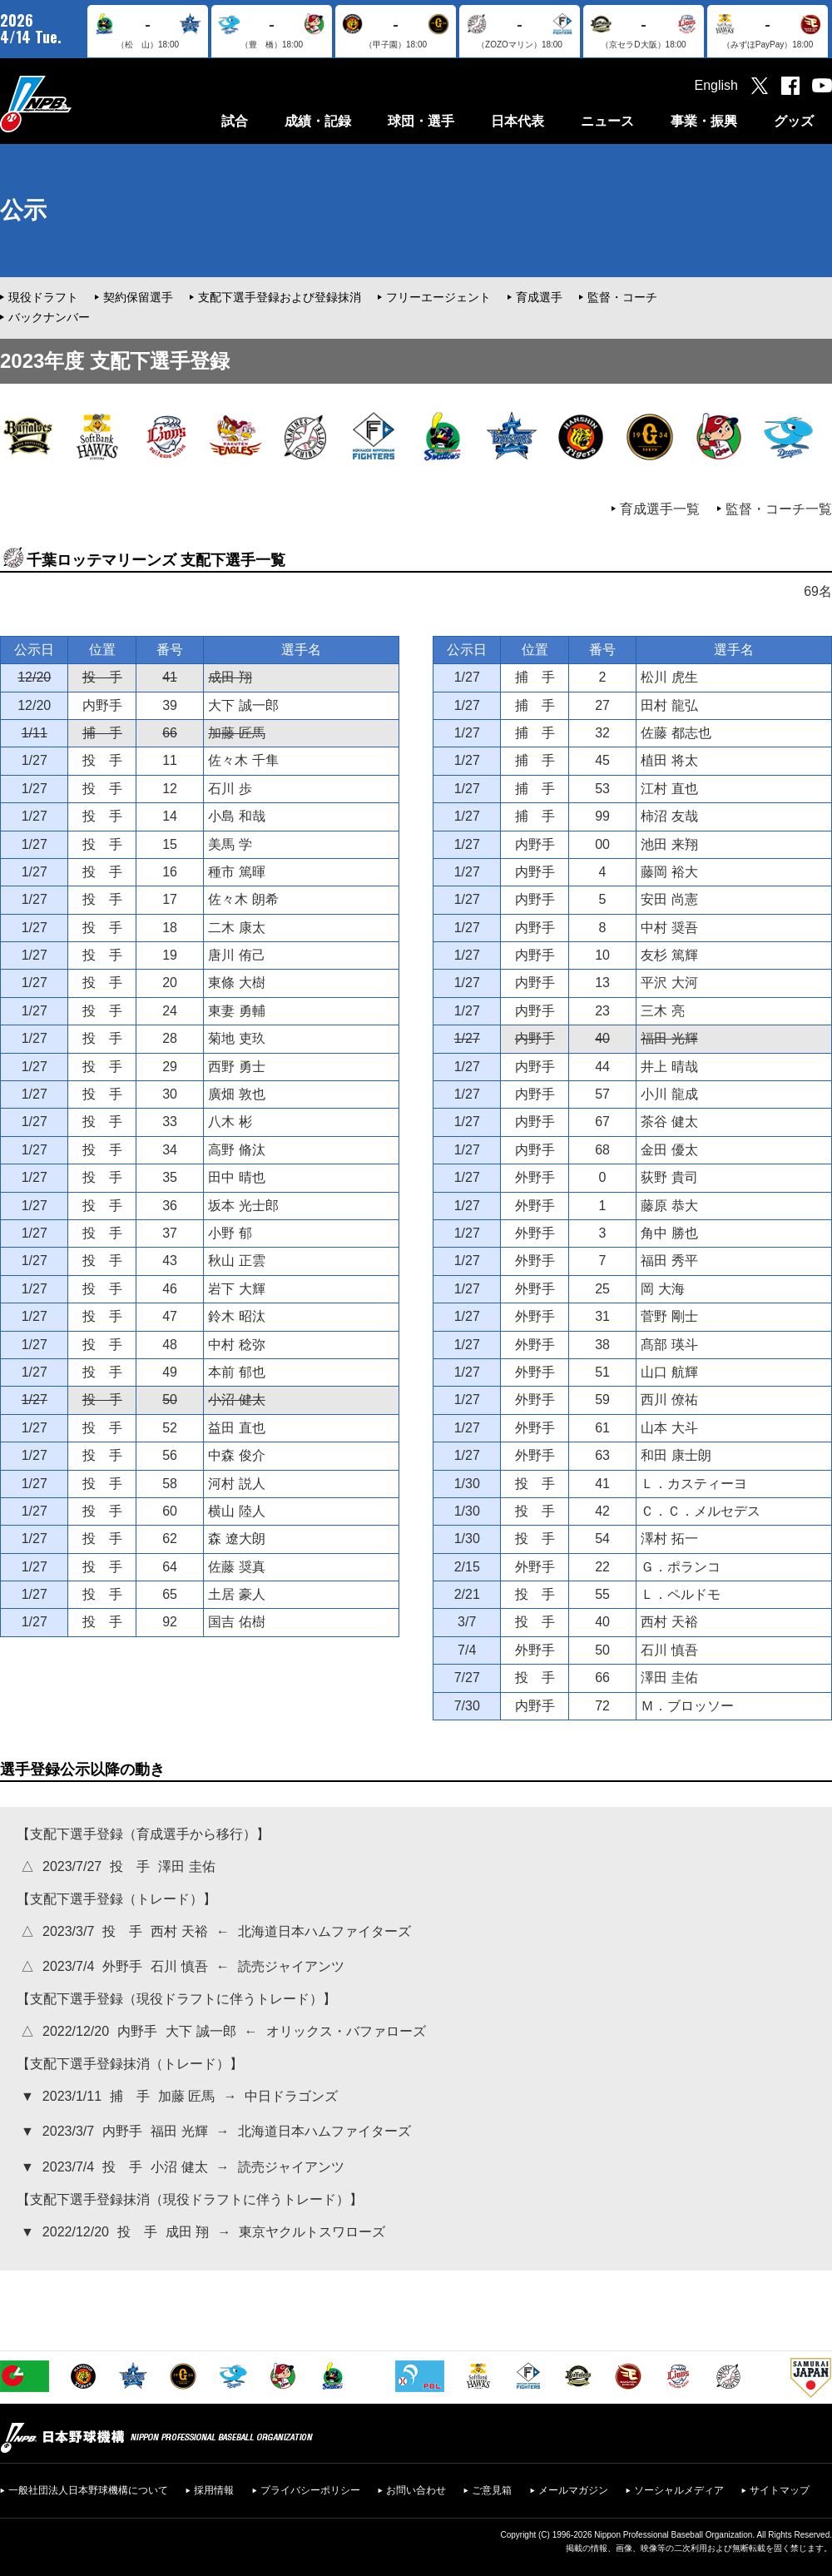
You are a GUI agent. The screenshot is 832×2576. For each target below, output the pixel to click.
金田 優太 (669, 1150)
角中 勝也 (669, 1233)
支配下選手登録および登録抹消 (279, 297)
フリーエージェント (438, 297)
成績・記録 (318, 121)
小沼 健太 (236, 1399)
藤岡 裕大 (669, 872)
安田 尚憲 (669, 899)
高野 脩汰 (236, 1150)
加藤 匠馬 (236, 733)
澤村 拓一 (669, 1538)
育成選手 (539, 297)
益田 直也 (236, 1428)
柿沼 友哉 (669, 816)
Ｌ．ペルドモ (681, 1594)
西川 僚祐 (669, 1399)
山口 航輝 (669, 1372)
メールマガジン (573, 2490)
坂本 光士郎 (243, 1206)
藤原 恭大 (669, 1206)
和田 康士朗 (676, 1455)
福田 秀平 (669, 1260)
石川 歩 (229, 789)
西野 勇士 (236, 1067)
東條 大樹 (236, 982)
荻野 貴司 (669, 1177)
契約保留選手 (138, 297)
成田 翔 (229, 677)
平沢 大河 (669, 982)
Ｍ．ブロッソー (687, 1706)
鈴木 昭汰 (236, 1316)
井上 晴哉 (669, 1067)
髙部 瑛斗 (669, 1345)
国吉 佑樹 (236, 1622)
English (716, 85)
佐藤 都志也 (676, 733)
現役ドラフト (43, 297)
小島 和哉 (236, 816)
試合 (234, 121)
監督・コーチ (622, 297)
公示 (23, 210)
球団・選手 (421, 121)
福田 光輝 (669, 1038)
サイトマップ (780, 2490)
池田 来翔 (669, 844)
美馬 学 (229, 844)
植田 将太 (669, 760)
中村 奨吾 (669, 928)
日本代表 (517, 121)
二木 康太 (236, 928)
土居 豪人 (236, 1594)
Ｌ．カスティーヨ (694, 1484)
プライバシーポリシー (310, 2490)
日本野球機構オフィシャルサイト (77, 103)
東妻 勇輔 (236, 1011)
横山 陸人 (236, 1511)
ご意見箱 (492, 2490)
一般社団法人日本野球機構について (88, 2490)
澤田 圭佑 (669, 1677)
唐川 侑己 (236, 955)
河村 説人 (236, 1484)
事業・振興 (704, 121)
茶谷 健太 (669, 1121)
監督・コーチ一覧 (779, 509)
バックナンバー (49, 317)
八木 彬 (229, 1121)
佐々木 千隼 (243, 760)
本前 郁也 (236, 1372)
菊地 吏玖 (236, 1038)
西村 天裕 (669, 1622)
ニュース (607, 121)
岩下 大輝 (236, 1289)
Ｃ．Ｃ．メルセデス (700, 1511)
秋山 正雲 (236, 1260)
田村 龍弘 (669, 705)
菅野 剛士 (669, 1316)
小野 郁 (229, 1233)
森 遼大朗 (236, 1538)
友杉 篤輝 (669, 955)
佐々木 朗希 (243, 899)
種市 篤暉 (236, 872)
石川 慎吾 (669, 1650)
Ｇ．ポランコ (681, 1567)
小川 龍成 (669, 1094)
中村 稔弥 (236, 1345)
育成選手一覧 (660, 509)
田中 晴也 (236, 1177)
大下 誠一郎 (243, 705)
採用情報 (214, 2490)
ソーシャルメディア (679, 2490)
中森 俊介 (236, 1455)
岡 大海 (662, 1289)
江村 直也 (669, 789)
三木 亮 (662, 1011)
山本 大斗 (669, 1428)
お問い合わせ (416, 2490)
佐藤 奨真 (236, 1567)
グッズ (794, 121)
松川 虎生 (669, 677)
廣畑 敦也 (236, 1094)
